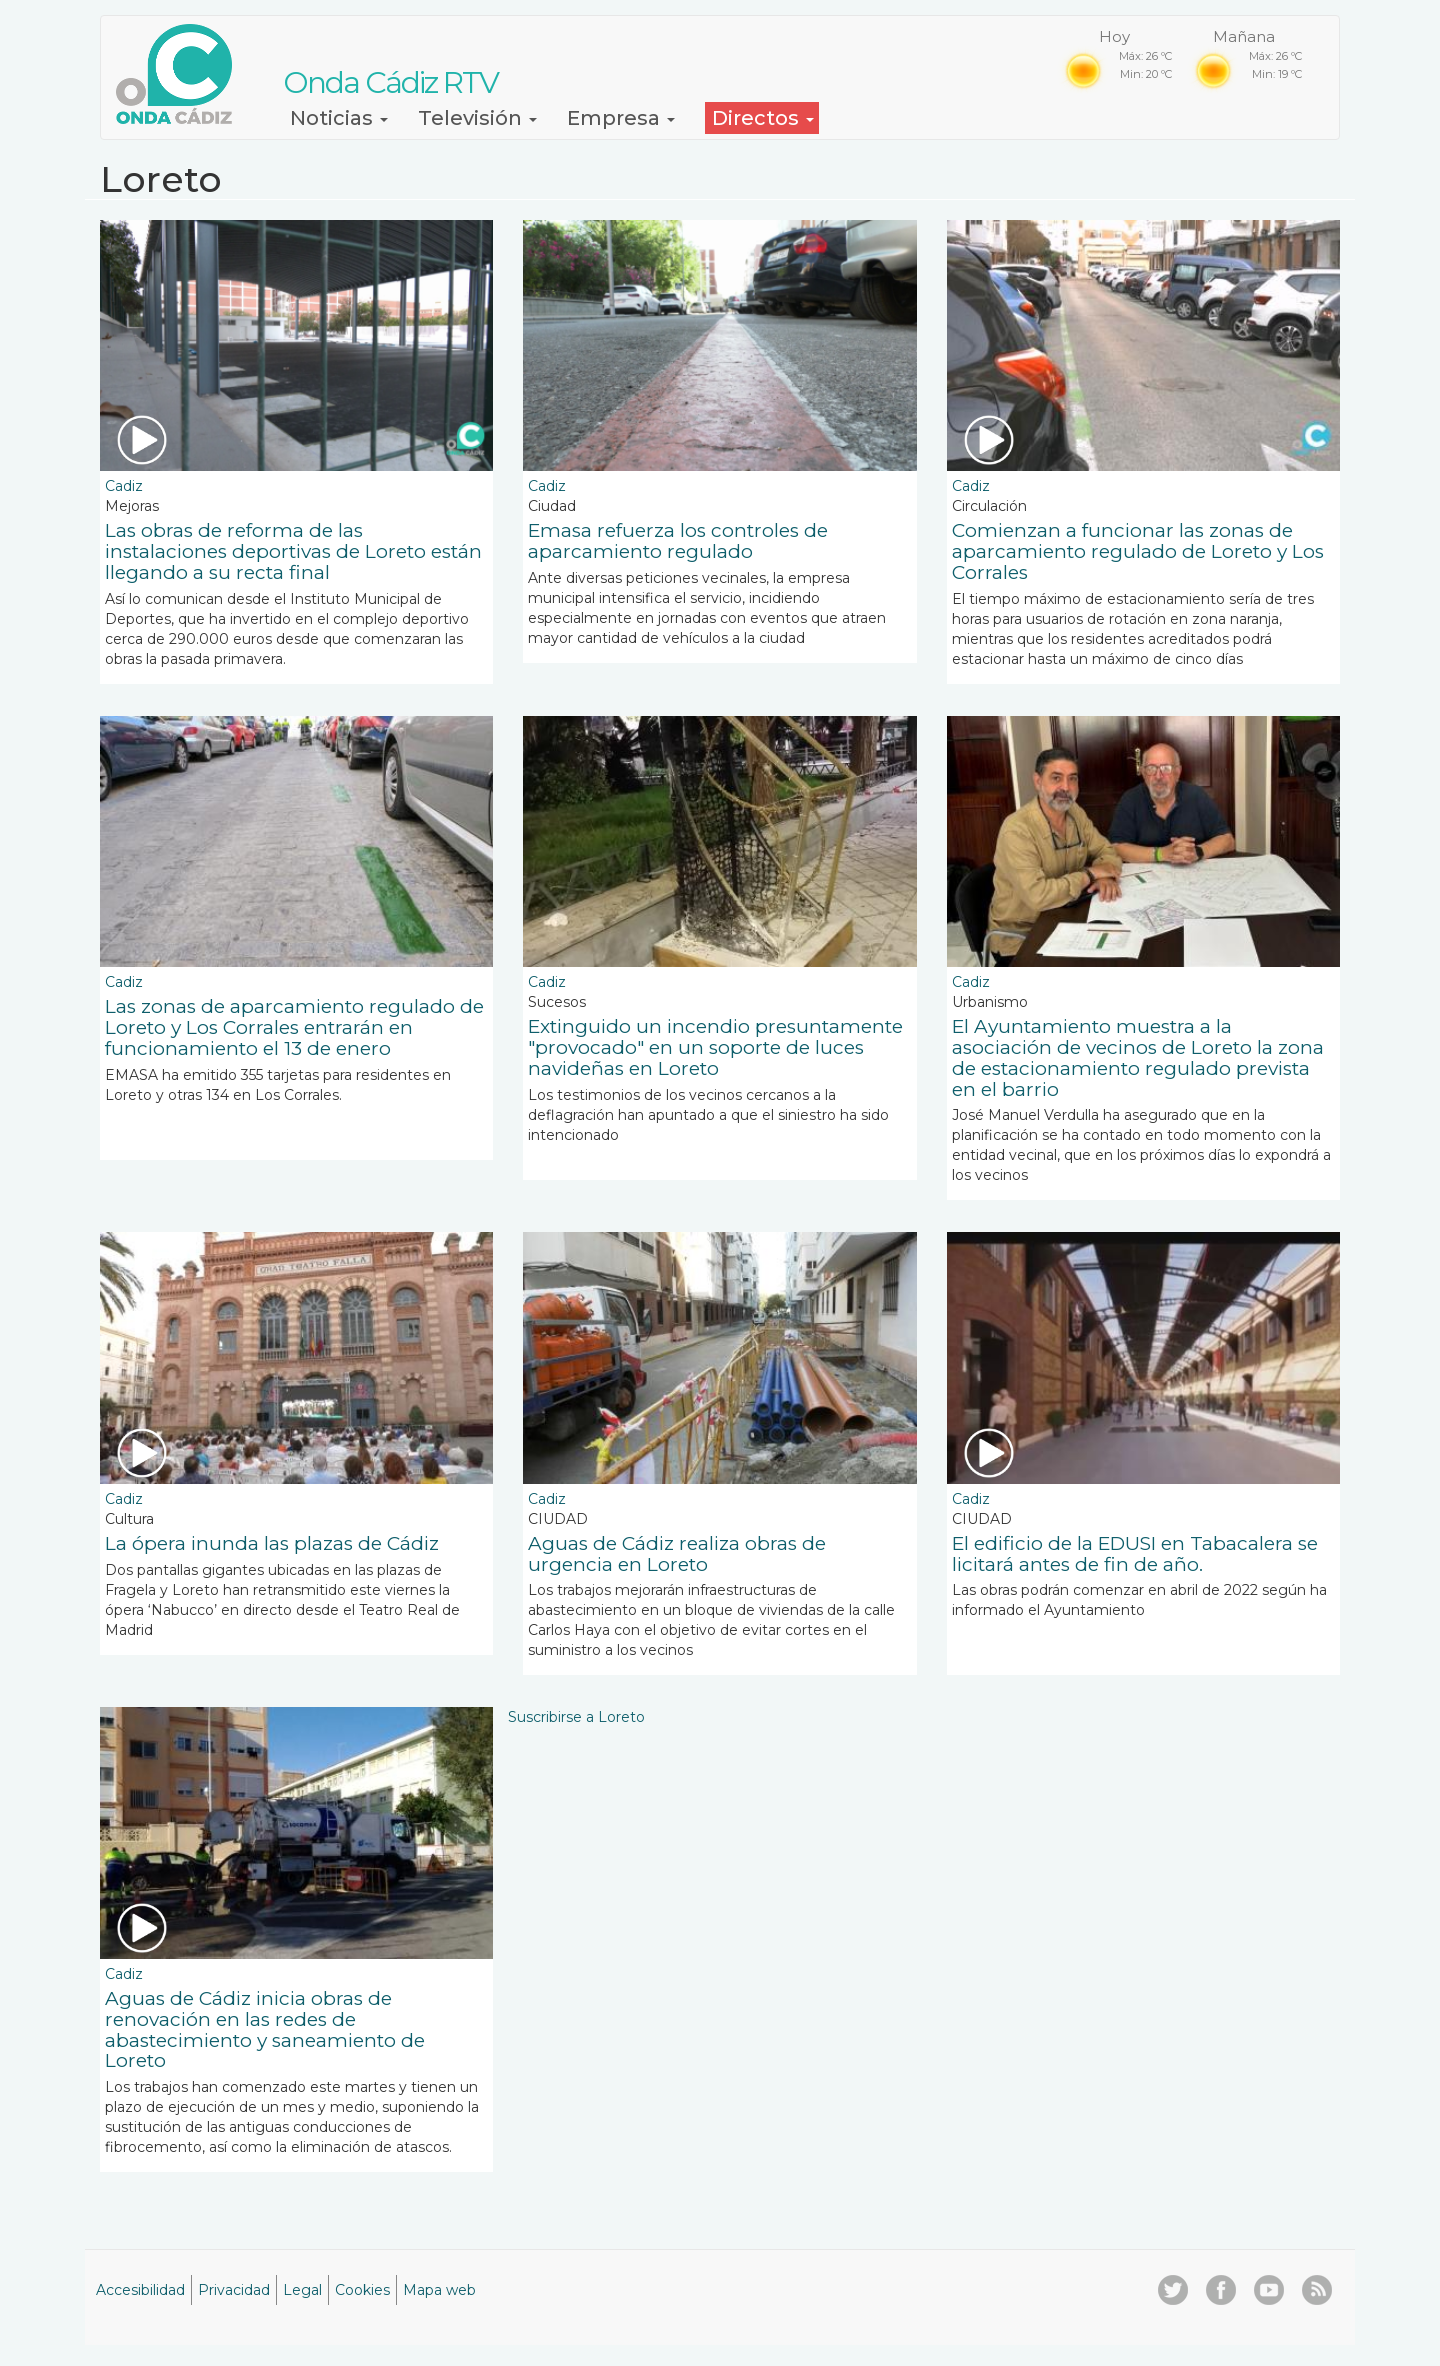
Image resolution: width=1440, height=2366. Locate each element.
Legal (302, 2290)
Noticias (339, 118)
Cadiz (124, 486)
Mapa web (439, 2290)
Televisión (477, 118)
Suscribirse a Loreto (576, 1717)
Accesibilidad (140, 2290)
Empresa (621, 118)
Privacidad (234, 2290)
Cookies (362, 2290)
